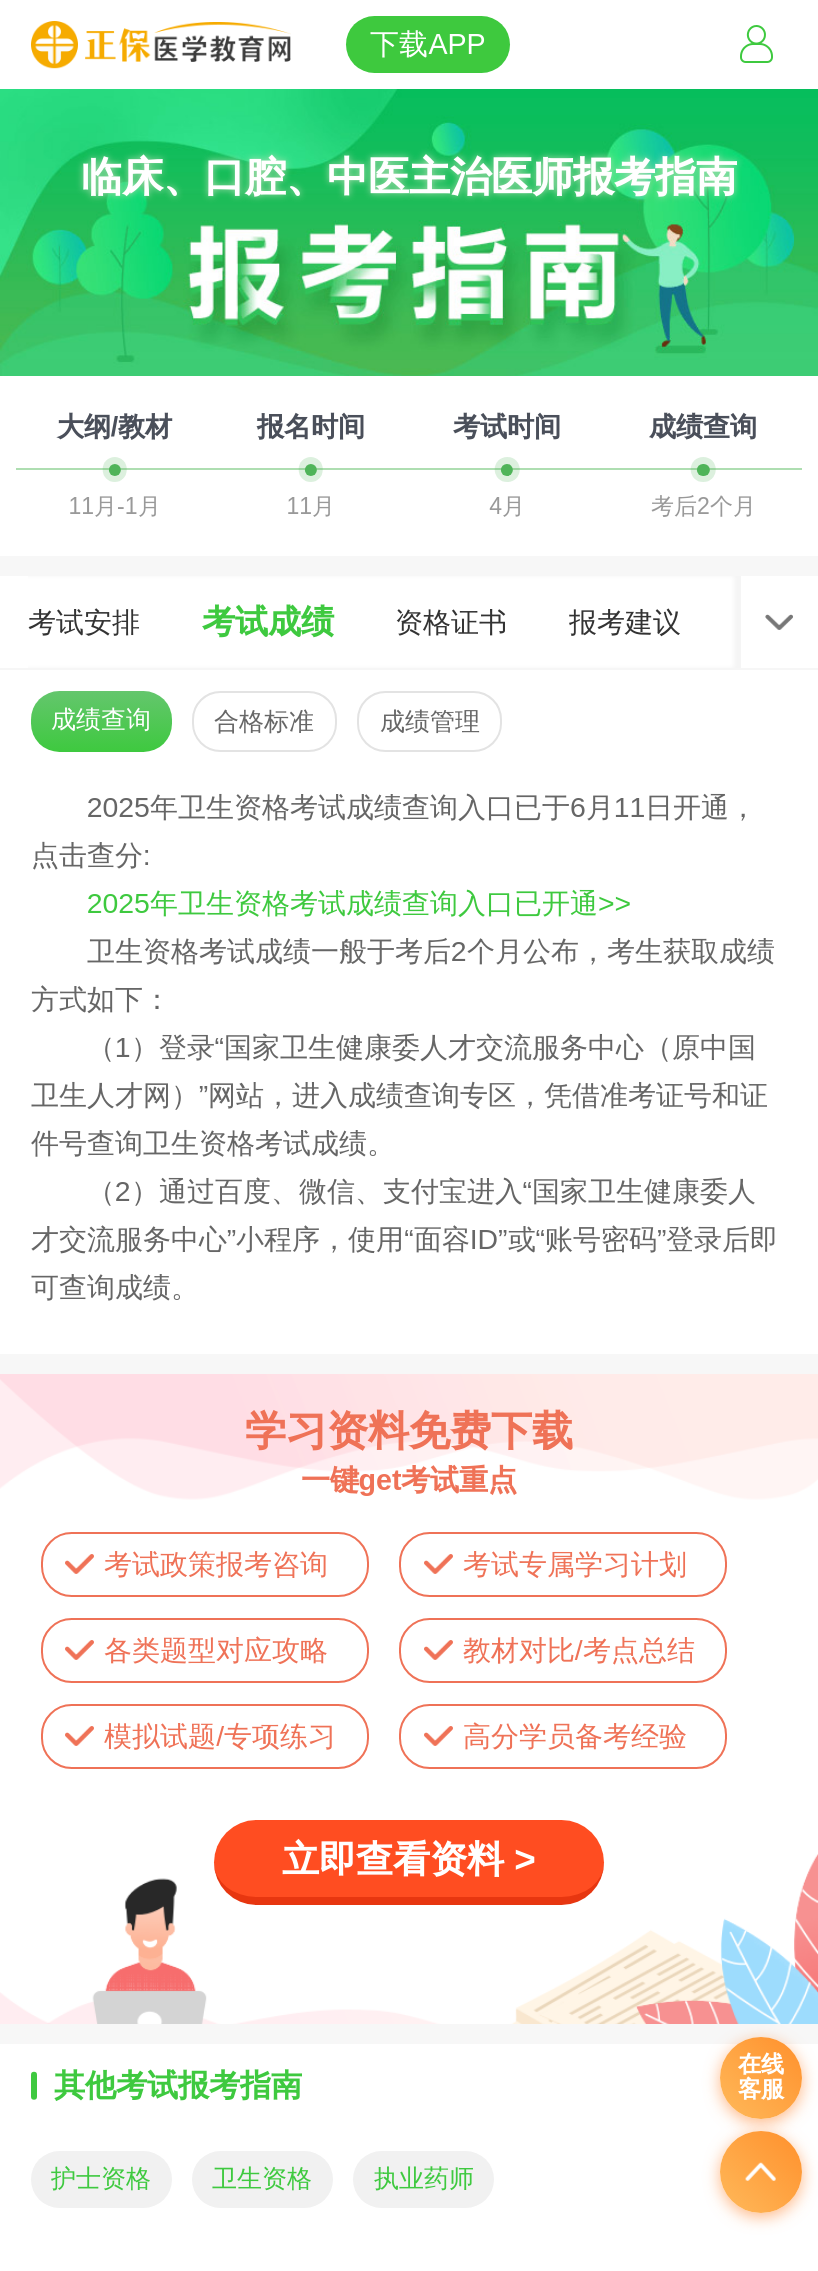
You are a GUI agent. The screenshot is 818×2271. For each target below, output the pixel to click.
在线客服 (761, 2077)
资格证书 (451, 622)
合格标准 (264, 721)
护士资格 (101, 2178)
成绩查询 (101, 719)
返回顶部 (761, 2172)
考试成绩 (268, 621)
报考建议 (625, 622)
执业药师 (424, 2178)
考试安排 (84, 622)
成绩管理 (430, 721)
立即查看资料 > (409, 1859)
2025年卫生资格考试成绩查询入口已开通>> (359, 903)
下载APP (427, 44)
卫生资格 (262, 2178)
